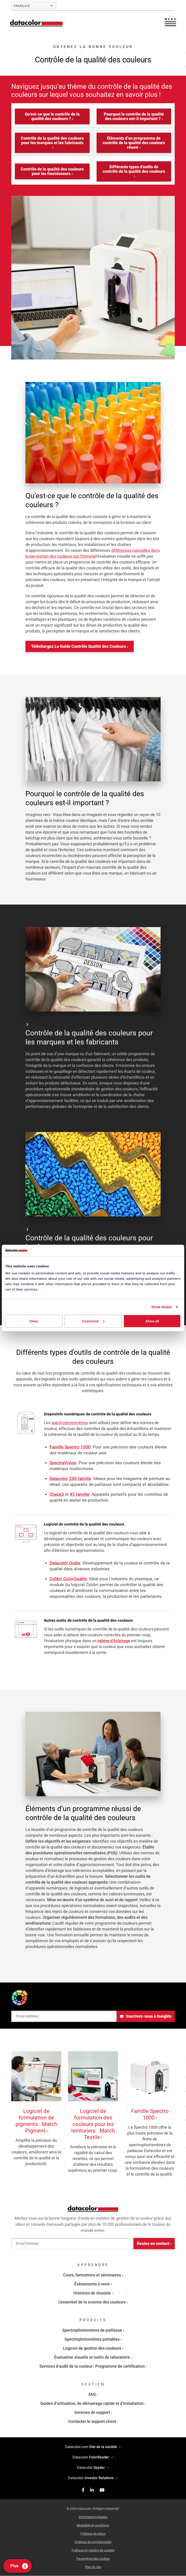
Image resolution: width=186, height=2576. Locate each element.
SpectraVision (63, 1462)
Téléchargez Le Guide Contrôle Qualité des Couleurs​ (78, 646)
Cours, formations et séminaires (92, 2275)
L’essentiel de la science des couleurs (92, 2302)
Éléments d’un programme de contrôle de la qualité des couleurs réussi (134, 143)
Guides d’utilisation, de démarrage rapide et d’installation (92, 2403)
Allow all (152, 1321)
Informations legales (93, 2517)
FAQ (92, 2394)
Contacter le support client (92, 2421)
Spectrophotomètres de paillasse (92, 2330)
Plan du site (93, 2567)
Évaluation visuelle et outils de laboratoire (92, 2357)
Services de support (92, 2412)
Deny (34, 1321)
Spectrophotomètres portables (92, 2339)
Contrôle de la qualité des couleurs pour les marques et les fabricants (52, 140)
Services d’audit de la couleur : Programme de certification (92, 2366)
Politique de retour (93, 2534)
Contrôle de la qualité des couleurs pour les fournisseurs (52, 171)
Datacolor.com (91, 2447)
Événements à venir (92, 2284)
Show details (161, 1307)
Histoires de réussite (92, 2293)
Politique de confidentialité (93, 2542)
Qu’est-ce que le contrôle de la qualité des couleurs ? (52, 116)
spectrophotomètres (69, 1422)
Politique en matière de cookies (93, 2550)
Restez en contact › (154, 2243)
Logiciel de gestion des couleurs (92, 2348)
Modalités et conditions (93, 2525)
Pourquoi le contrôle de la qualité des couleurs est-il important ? (134, 116)
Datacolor (91, 2457)
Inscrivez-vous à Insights (145, 2016)
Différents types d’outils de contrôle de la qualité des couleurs (134, 169)
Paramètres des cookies (93, 2559)
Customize (93, 1321)
